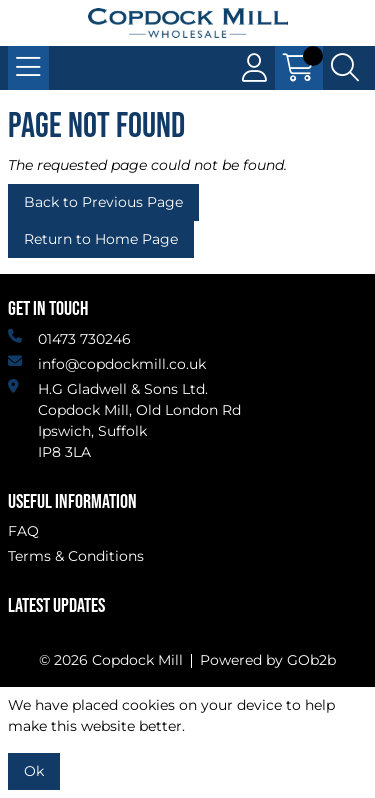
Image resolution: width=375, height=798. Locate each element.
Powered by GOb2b (268, 660)
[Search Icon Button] (345, 68)
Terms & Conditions (76, 556)
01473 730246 (69, 338)
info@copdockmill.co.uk (107, 363)
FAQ (23, 531)
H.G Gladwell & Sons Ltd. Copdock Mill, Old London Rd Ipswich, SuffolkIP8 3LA (124, 420)
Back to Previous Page (103, 202)
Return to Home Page (101, 239)
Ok (34, 771)
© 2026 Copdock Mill (111, 660)
